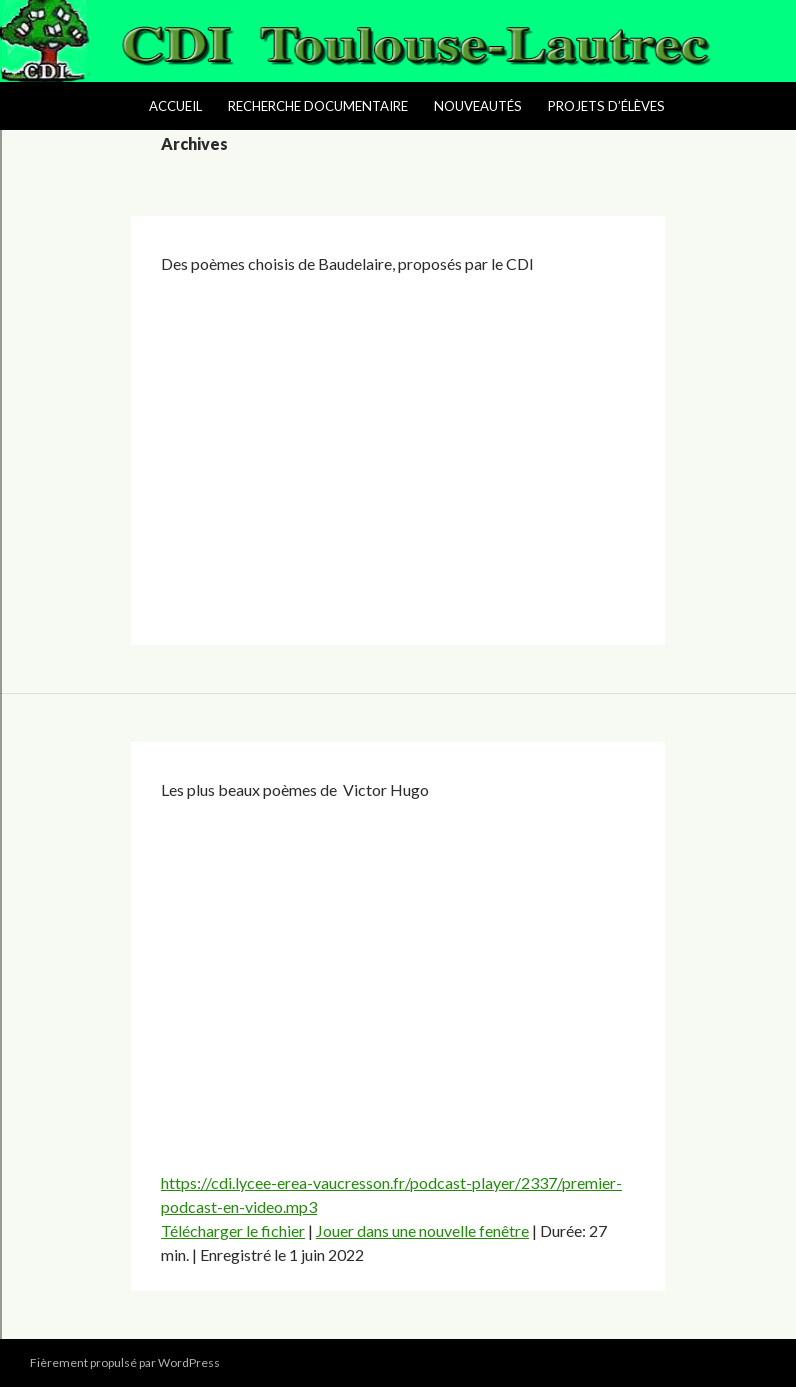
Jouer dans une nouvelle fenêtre (422, 1230)
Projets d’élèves (606, 106)
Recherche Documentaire (318, 106)
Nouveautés (478, 106)
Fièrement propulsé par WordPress (125, 1362)
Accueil (175, 106)
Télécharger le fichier (233, 1230)
